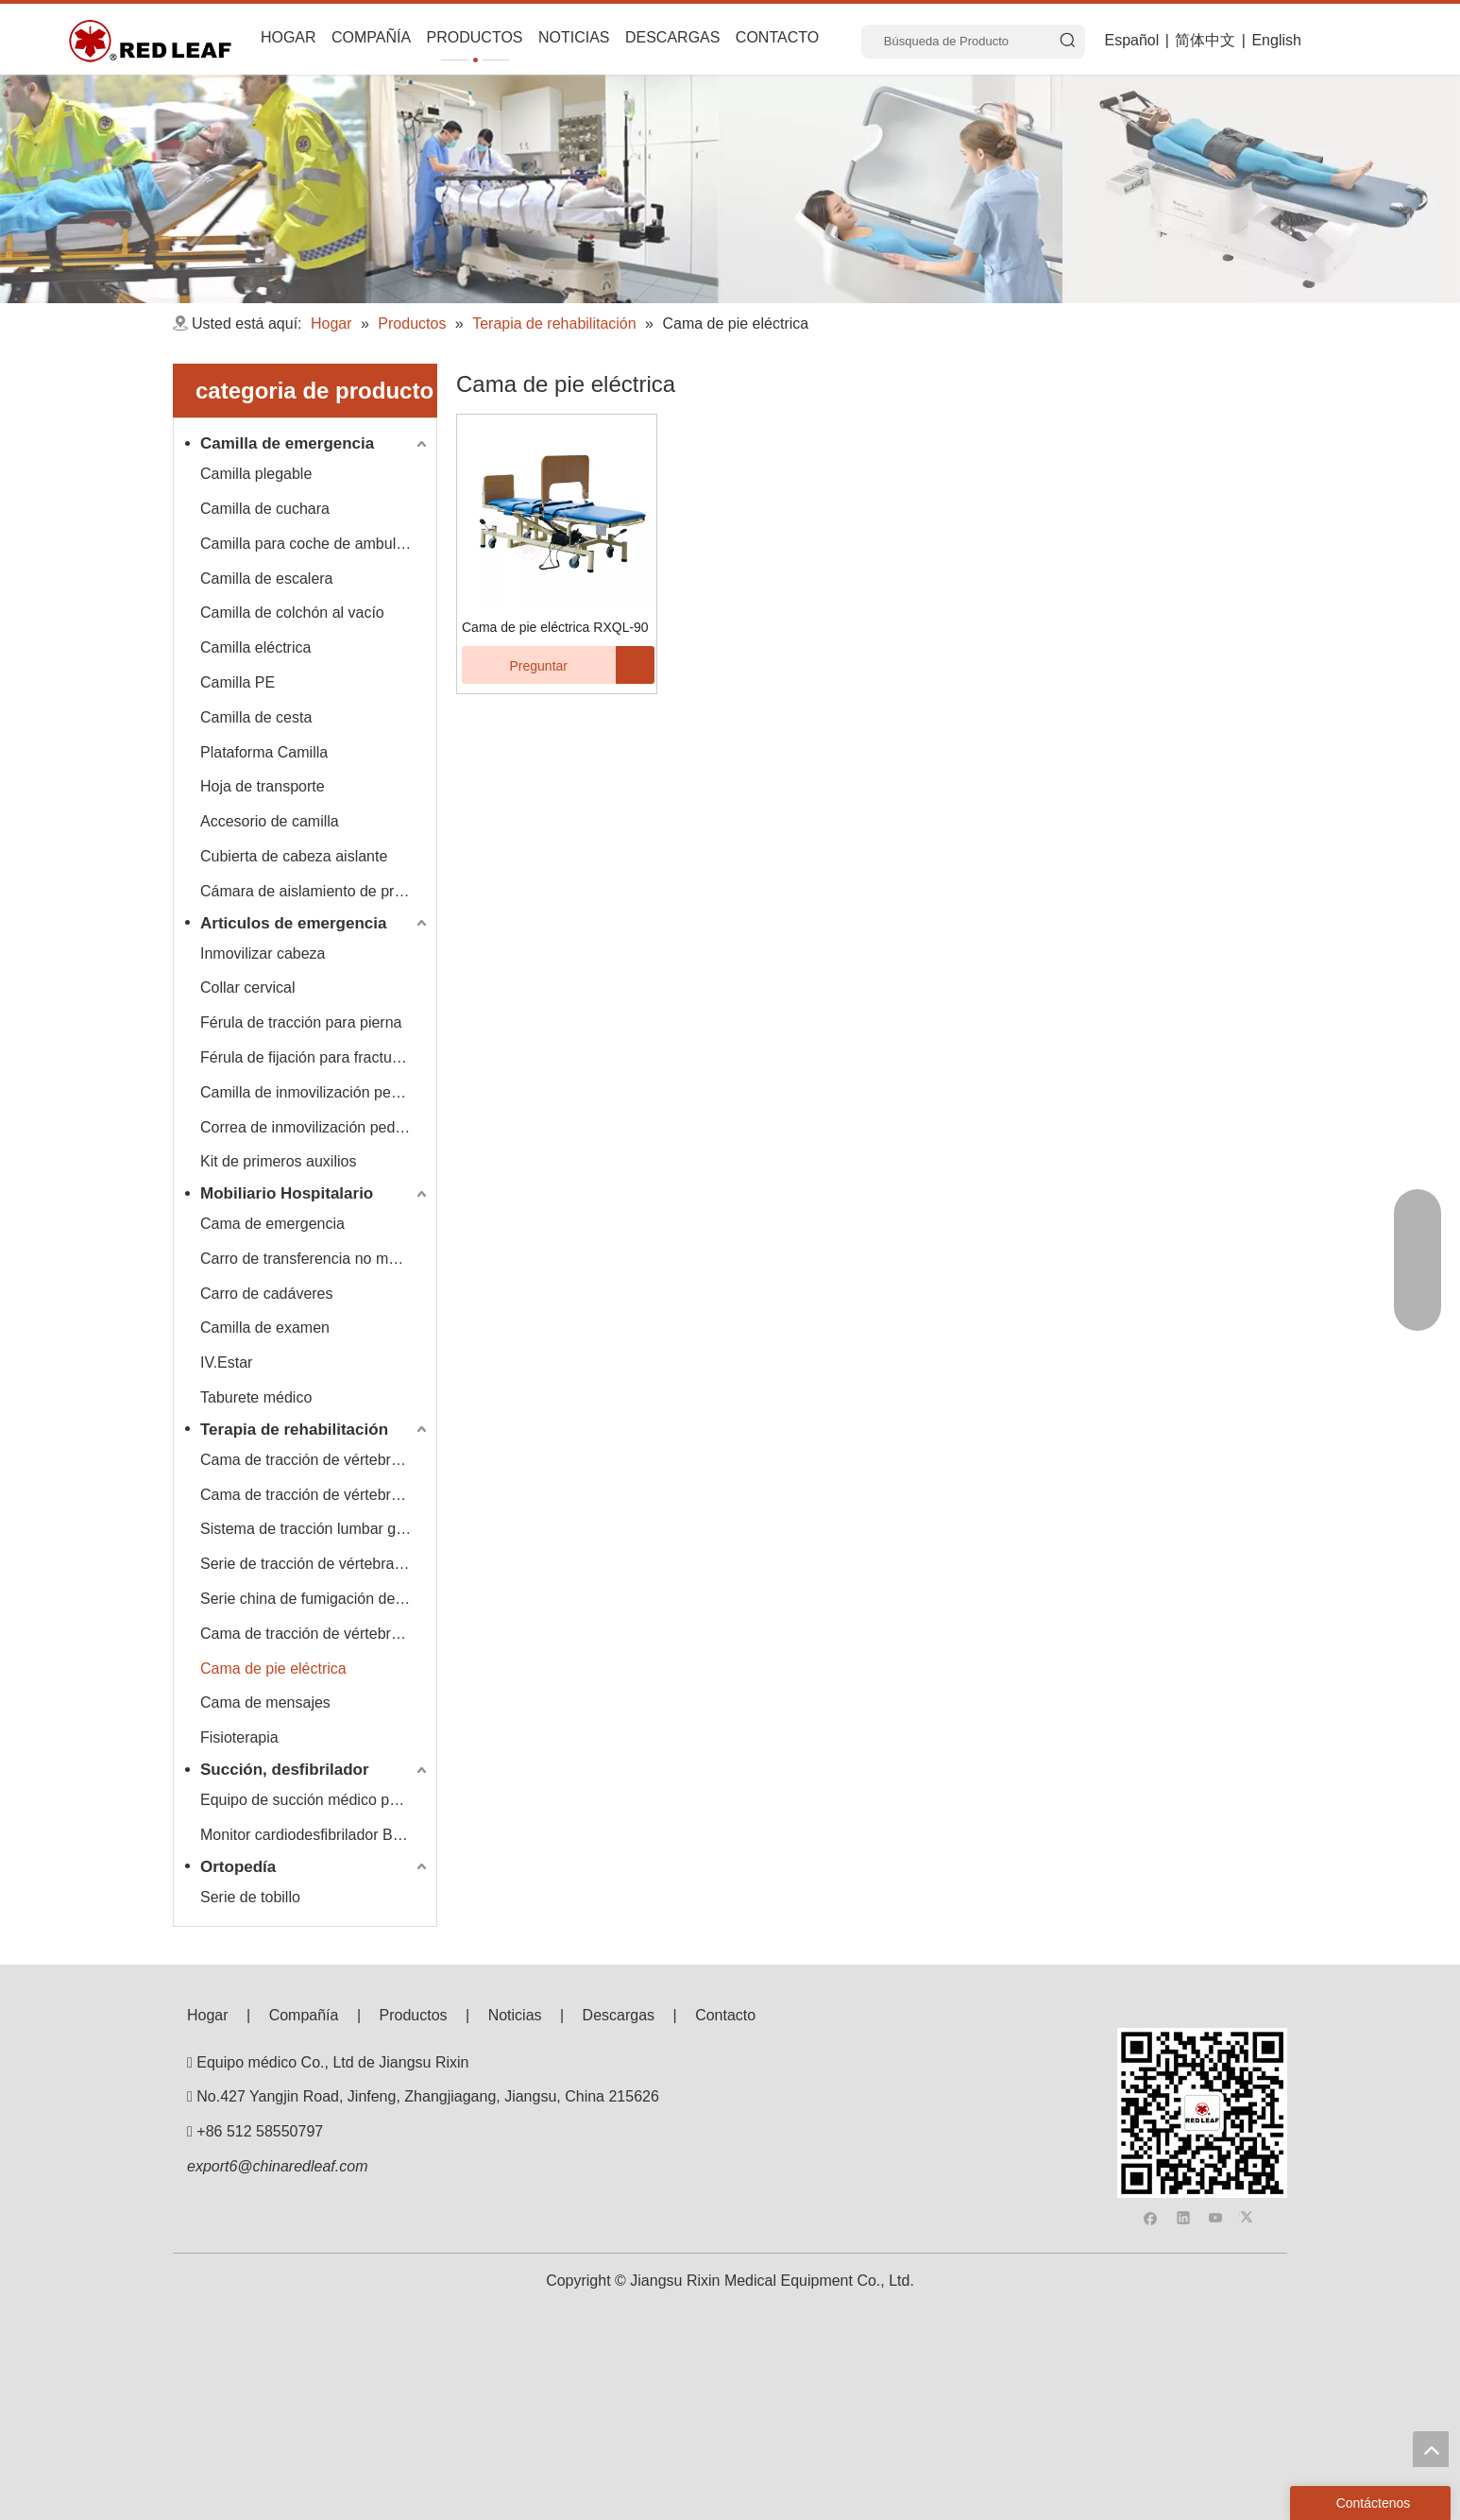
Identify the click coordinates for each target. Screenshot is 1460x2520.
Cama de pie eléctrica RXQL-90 (555, 627)
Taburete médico (256, 1397)
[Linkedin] (1184, 2075)
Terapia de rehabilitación (294, 1430)
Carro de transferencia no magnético (315, 1259)
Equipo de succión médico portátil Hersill (315, 1800)
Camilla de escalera (266, 578)
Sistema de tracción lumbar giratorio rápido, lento (315, 1529)
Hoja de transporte (262, 786)
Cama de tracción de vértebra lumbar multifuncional (315, 1634)
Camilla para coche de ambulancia (315, 544)
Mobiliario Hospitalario (286, 1193)
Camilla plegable (256, 474)
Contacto (725, 2015)
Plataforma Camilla (264, 752)
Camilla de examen (265, 1328)
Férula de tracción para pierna (300, 1022)
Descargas (618, 2015)
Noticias (515, 2015)
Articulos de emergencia (293, 923)
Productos (414, 2015)
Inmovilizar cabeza (263, 953)
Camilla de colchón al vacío (292, 612)
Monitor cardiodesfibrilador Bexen (312, 1835)
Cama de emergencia (272, 1224)
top (1431, 2449)
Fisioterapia (239, 1737)
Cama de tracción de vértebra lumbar (315, 1495)
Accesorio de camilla (269, 821)
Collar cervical (247, 987)
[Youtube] (1216, 2075)
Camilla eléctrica (255, 647)
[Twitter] (1249, 2075)
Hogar (208, 2015)
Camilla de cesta (256, 717)
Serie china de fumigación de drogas (315, 1599)
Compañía (304, 2015)
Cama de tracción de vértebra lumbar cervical (315, 1460)
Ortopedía (238, 1867)
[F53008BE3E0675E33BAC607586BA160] (1202, 2043)
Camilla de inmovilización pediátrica (315, 1092)
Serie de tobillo (250, 1897)
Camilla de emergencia (287, 443)
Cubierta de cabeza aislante (293, 856)
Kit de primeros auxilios (278, 1161)
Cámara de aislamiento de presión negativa (315, 891)
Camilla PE (237, 682)
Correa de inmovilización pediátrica (315, 1127)
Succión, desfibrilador (284, 1770)
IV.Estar (226, 1362)
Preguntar (515, 665)
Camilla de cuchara (265, 509)
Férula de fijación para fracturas (306, 1057)
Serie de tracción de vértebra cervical (315, 1564)
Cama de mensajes (265, 1702)
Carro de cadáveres (266, 1294)
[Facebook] (1151, 2075)
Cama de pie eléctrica (273, 1668)
